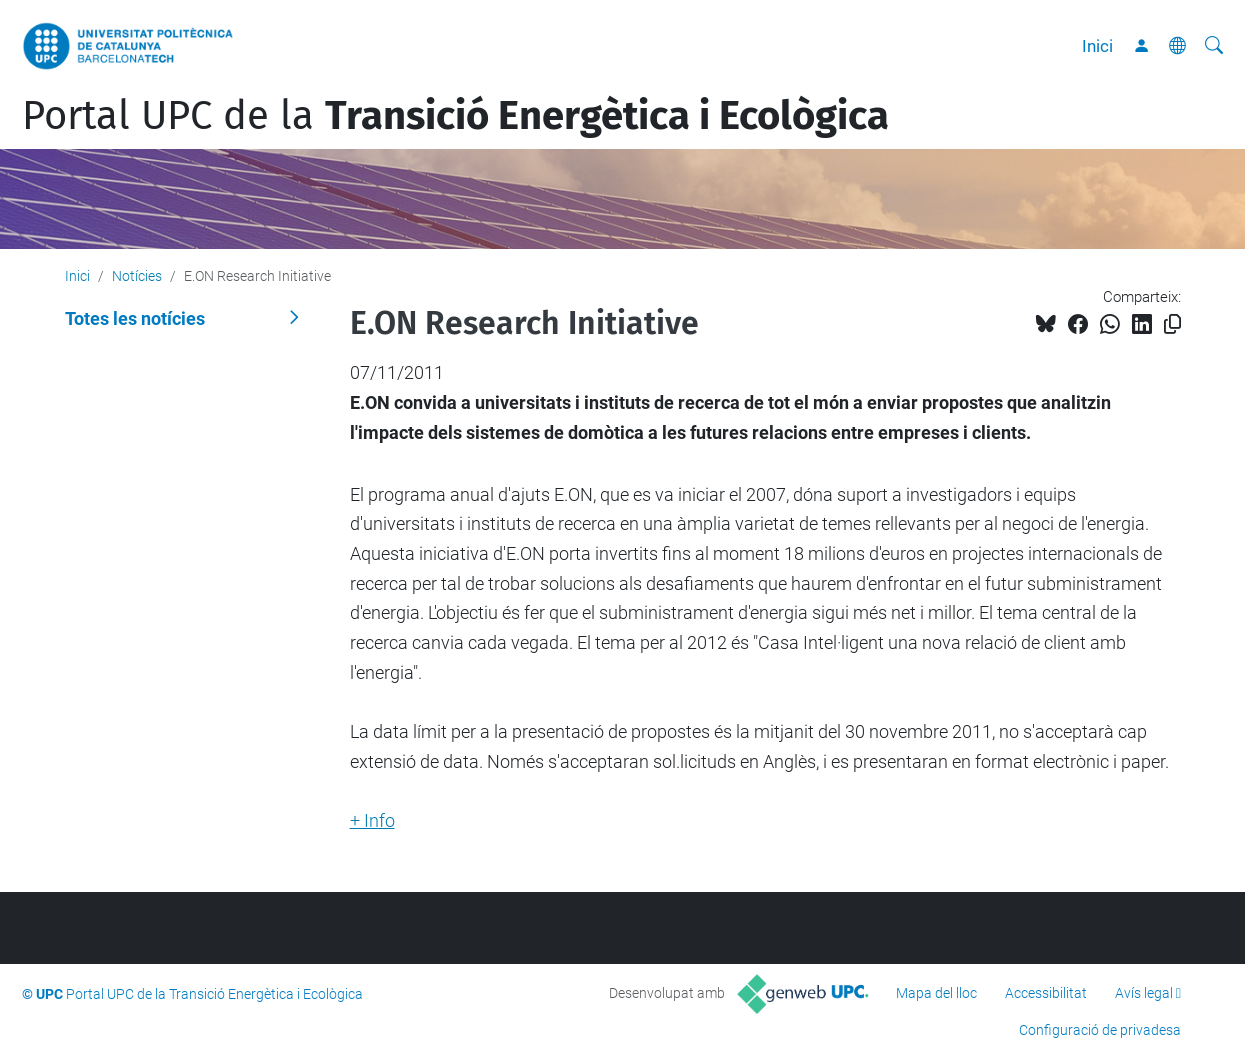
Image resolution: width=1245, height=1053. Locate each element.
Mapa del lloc (936, 993)
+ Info (372, 820)
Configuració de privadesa (1100, 1030)
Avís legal (1144, 993)
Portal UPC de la (455, 116)
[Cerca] (1214, 46)
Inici (1097, 46)
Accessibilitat (1046, 993)
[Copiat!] (1172, 324)
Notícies (137, 276)
